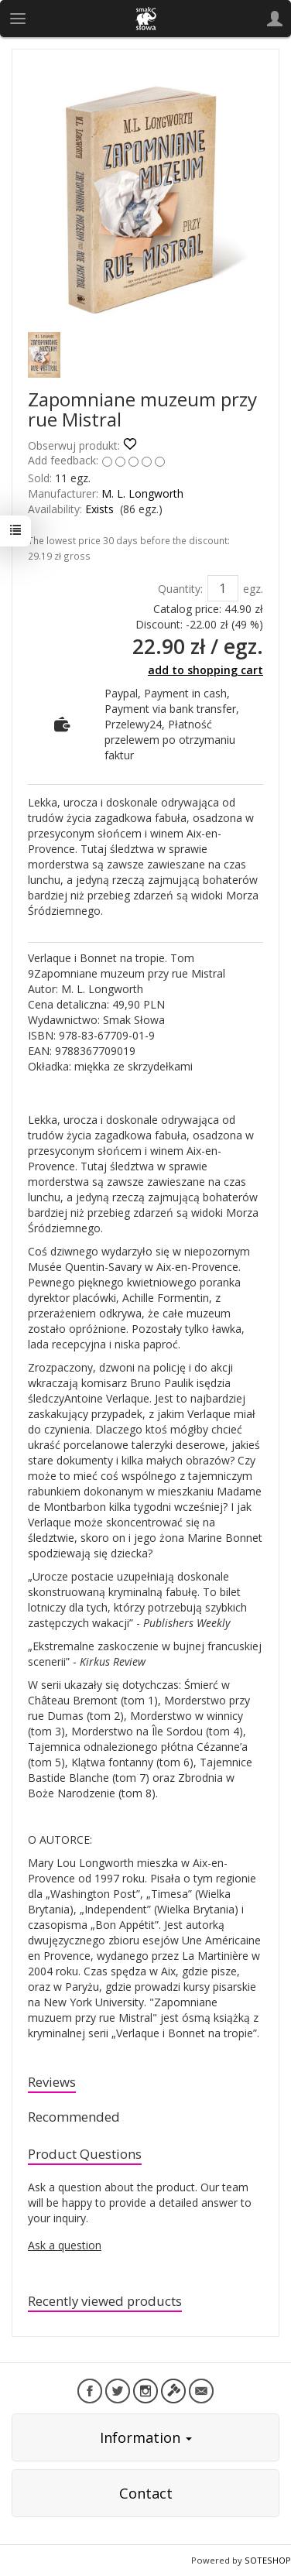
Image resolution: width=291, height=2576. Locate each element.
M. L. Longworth (142, 493)
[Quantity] (222, 588)
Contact (146, 2493)
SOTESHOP (268, 2560)
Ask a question (64, 2245)
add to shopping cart (205, 670)
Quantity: (180, 588)
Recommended (74, 2117)
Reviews (52, 2082)
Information (146, 2437)
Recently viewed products (105, 2301)
